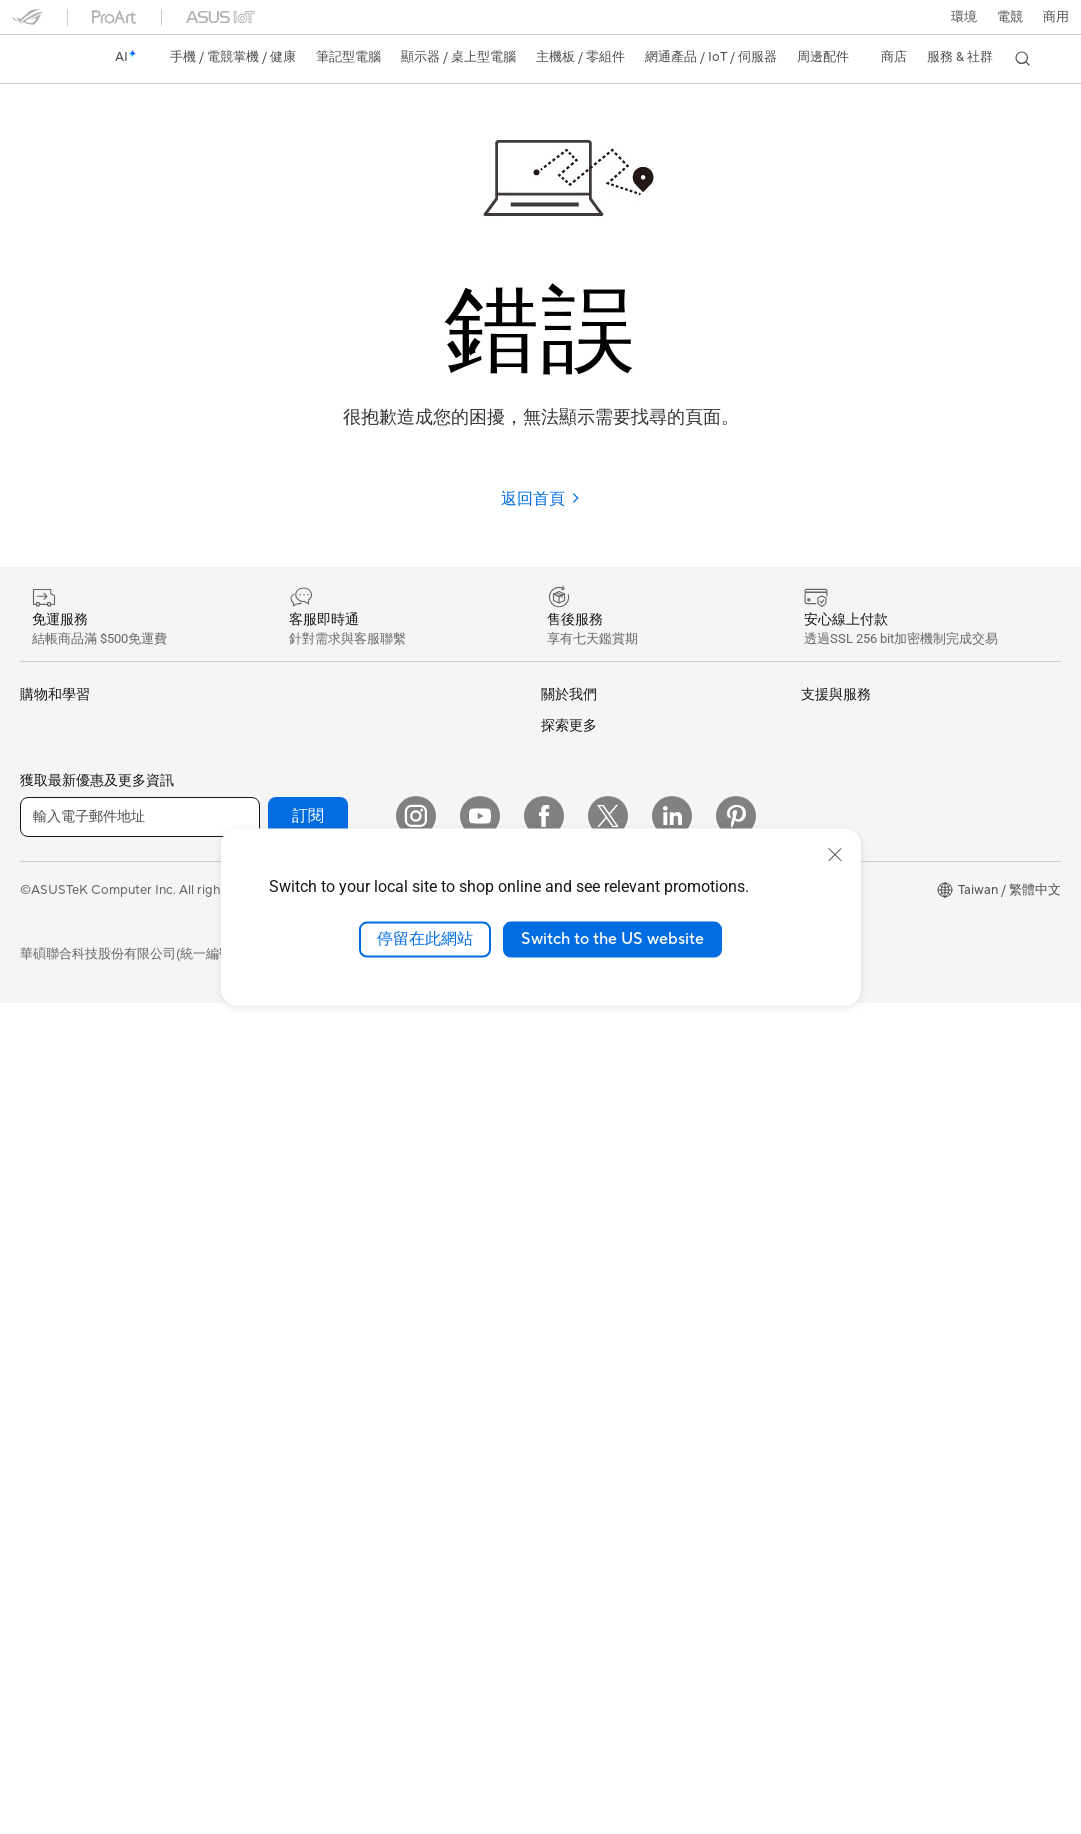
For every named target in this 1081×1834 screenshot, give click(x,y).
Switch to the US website (612, 939)
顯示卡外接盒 (315, 758)
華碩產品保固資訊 (593, 1289)
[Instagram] (416, 1646)
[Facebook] (544, 1646)
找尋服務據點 (580, 1225)
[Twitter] (608, 1646)
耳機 (289, 1300)
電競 (33, 984)
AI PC (818, 818)
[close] (835, 855)
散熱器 (39, 1494)
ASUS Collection (325, 1553)
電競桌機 (46, 1207)
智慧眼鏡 (46, 1333)
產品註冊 (567, 1257)
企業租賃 (567, 1417)
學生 (33, 952)
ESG (814, 725)
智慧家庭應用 (315, 1171)
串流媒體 (302, 1332)
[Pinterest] (736, 1646)
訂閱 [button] (308, 1646)
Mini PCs (46, 1238)
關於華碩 (567, 726)
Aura (815, 1128)
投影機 (39, 1113)
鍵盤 (289, 1236)
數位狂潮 (827, 1037)
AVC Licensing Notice (865, 1068)
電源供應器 (52, 1526)
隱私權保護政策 (435, 1719)
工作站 (39, 1269)
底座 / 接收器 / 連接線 (339, 1460)
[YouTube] (480, 1646)
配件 (33, 1301)
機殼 (33, 1462)
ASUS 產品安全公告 (599, 1353)
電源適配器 (308, 1428)
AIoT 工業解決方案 (330, 1075)
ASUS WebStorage (597, 1009)
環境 (964, 17)
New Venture (579, 1101)
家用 (33, 856)
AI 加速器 (303, 790)
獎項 (554, 790)
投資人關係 (573, 822)
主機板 (39, 1398)
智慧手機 (46, 759)
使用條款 (340, 1719)
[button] (1010, 17)
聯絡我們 (567, 1321)
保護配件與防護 (321, 1396)
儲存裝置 (302, 726)
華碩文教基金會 (586, 1070)
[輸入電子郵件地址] (140, 1647)
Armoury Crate (845, 1098)
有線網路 (302, 1011)
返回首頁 (541, 499)
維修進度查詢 (580, 1193)
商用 (33, 888)
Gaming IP (306, 1523)
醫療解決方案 (59, 791)
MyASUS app (581, 1480)
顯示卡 (39, 1430)
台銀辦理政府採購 (72, 1016)
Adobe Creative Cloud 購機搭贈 (895, 1005)
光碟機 (39, 1558)
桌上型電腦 (52, 1175)
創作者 (39, 920)
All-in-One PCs (63, 1144)
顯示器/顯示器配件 (74, 1081)
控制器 (295, 1492)
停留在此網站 (425, 939)
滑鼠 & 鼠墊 (309, 1268)
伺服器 (295, 1139)
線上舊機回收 (580, 1449)
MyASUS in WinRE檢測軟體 (622, 1511)
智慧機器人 (308, 1043)
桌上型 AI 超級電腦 (331, 1107)
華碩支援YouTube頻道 (605, 1385)
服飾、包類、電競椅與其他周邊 (367, 1364)
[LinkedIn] (672, 1646)
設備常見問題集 (586, 1543)
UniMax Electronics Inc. (610, 1039)
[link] (46, 59)
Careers (564, 1131)
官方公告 (567, 758)
